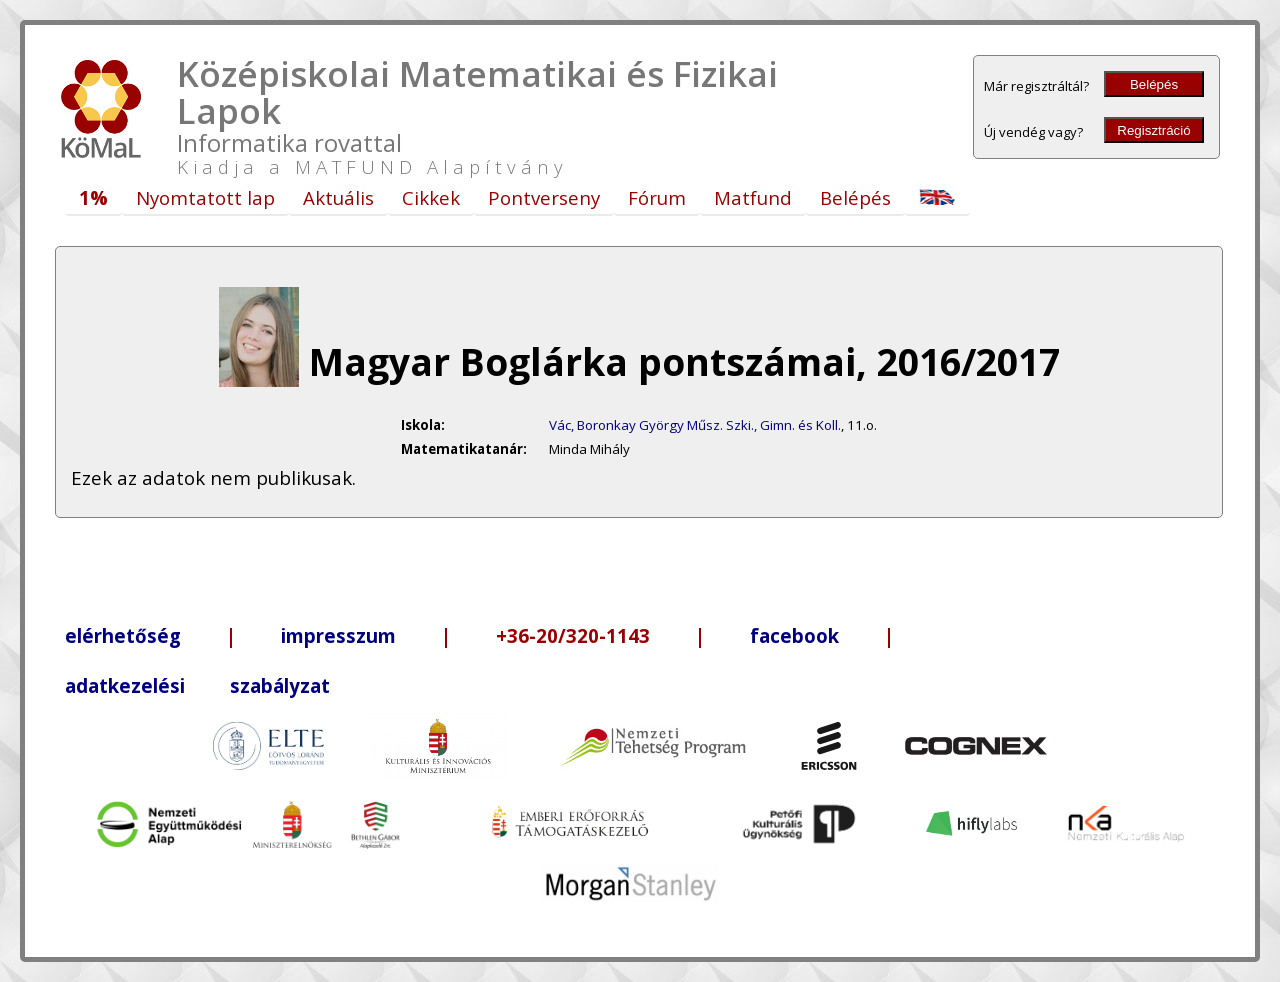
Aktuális (338, 197)
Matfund (753, 197)
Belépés (1154, 84)
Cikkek (431, 197)
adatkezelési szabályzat (197, 685)
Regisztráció (1153, 130)
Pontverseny (544, 197)
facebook (794, 635)
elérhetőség (123, 635)
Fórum (657, 197)
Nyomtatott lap (205, 197)
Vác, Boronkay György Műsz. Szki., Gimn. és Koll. (695, 425)
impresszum (338, 635)
